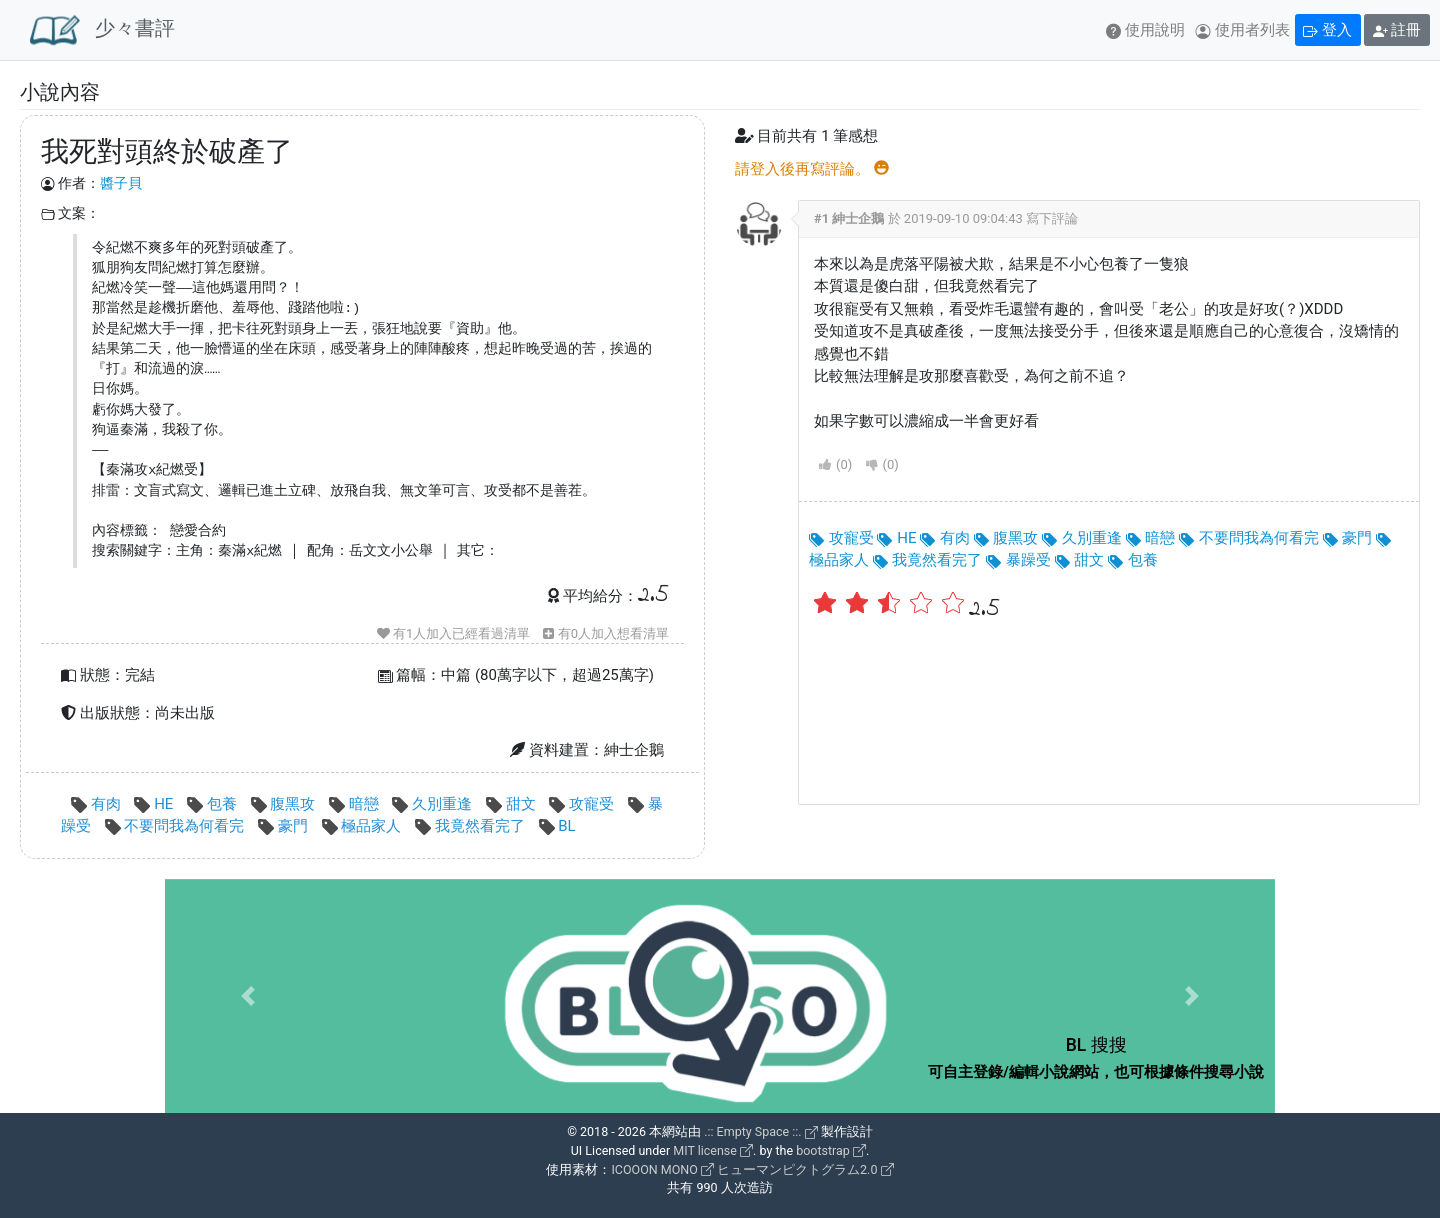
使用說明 (1145, 30)
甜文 (512, 804)
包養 (213, 804)
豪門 (284, 826)
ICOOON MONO (662, 1169)
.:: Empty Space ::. (761, 1131)
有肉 (97, 804)
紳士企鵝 (858, 218)
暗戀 (355, 804)
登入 (1327, 30)
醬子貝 (121, 183)
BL (557, 826)
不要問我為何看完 (176, 826)
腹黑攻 (285, 804)
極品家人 (363, 826)
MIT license (713, 1150)
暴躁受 (1018, 560)
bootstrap (831, 1150)
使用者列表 (1242, 30)
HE (155, 804)
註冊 (1397, 30)
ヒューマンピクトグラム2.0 (805, 1169)
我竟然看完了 (471, 826)
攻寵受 (583, 804)
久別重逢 (433, 804)
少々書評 (102, 30)
